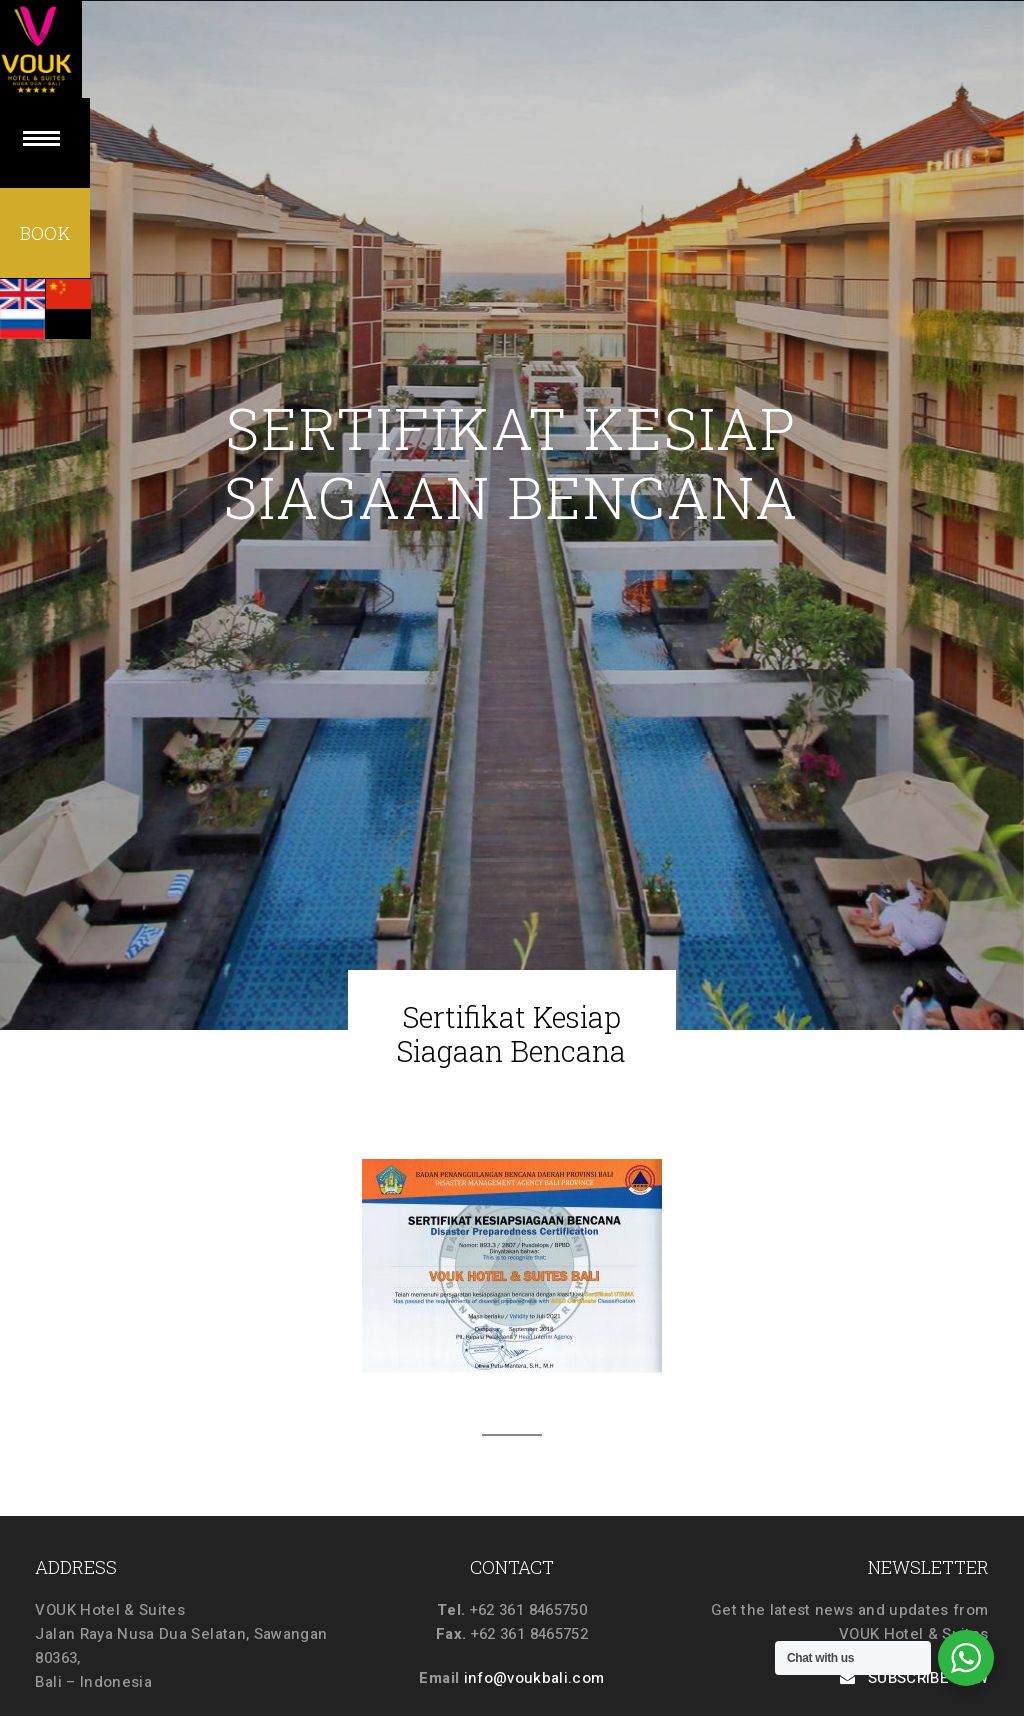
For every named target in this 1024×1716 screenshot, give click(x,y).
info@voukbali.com (534, 1678)
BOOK (45, 235)
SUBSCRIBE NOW (914, 1678)
